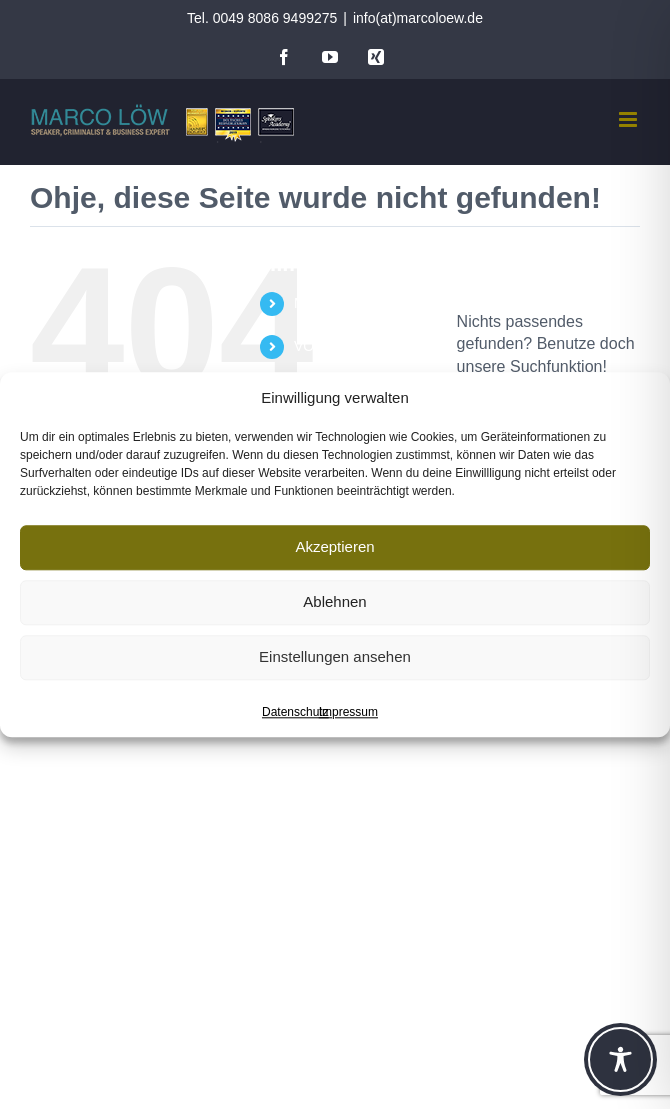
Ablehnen (334, 601)
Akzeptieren (334, 546)
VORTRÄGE (333, 346)
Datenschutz (295, 712)
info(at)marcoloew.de (418, 18)
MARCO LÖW (338, 303)
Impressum (348, 712)
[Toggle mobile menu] (629, 119)
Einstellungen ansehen (335, 656)
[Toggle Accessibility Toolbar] (620, 1059)
